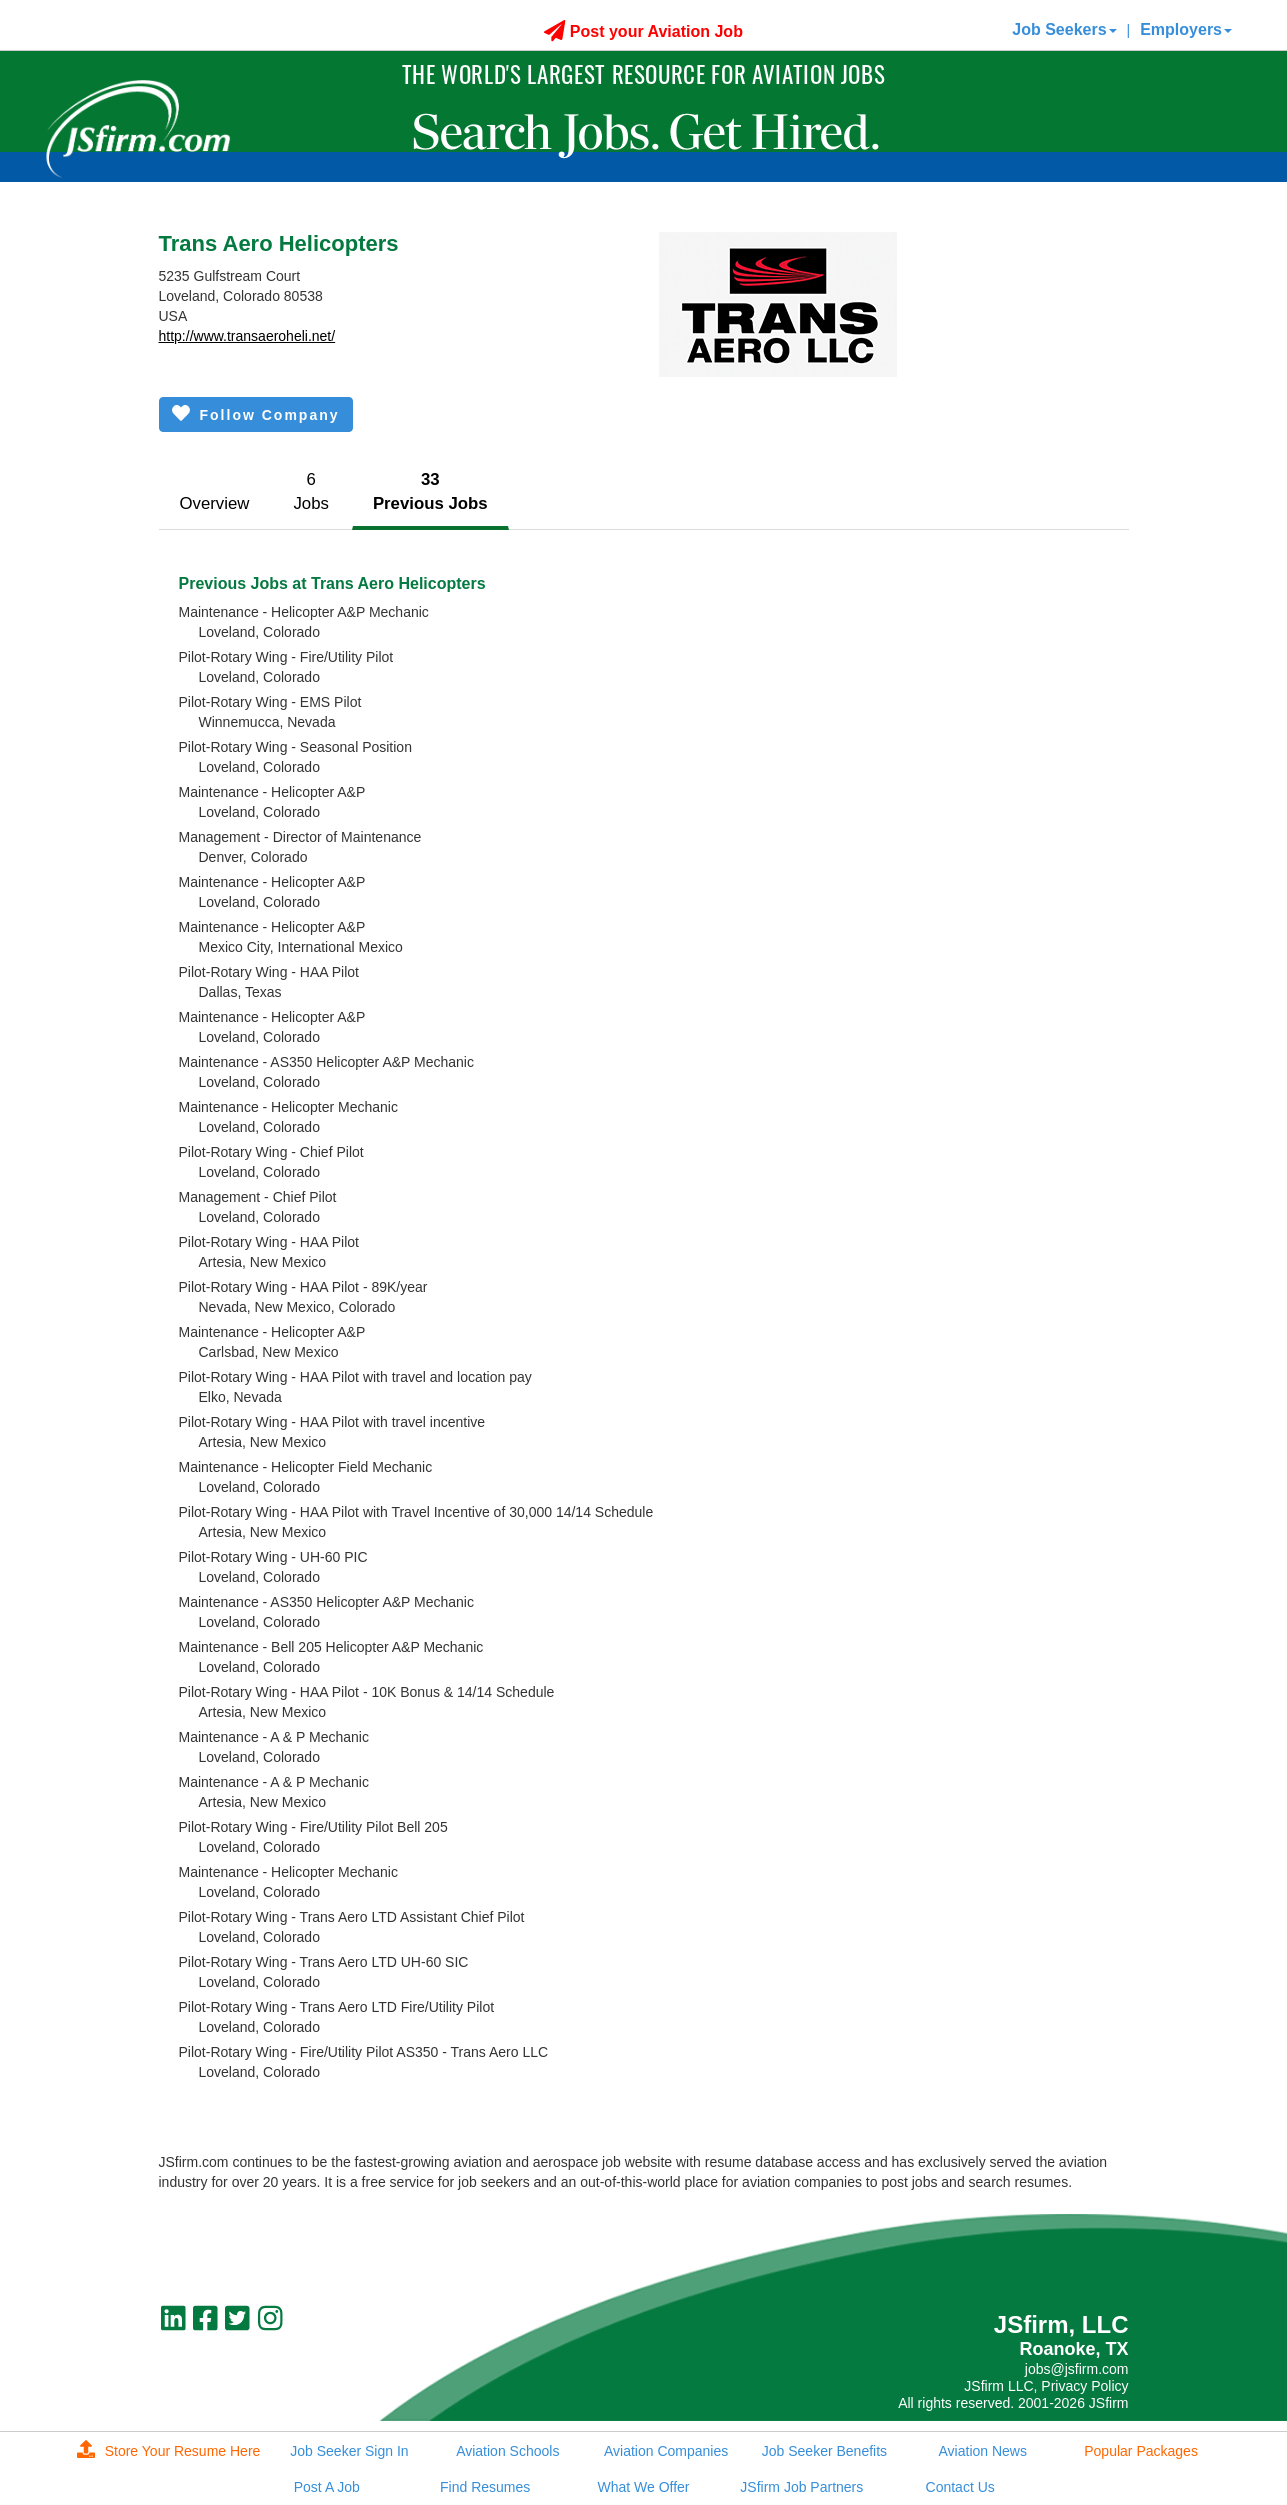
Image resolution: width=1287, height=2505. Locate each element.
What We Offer (643, 2487)
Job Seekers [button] (1064, 29)
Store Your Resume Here (169, 2451)
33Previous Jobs (430, 491)
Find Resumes (485, 2487)
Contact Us (960, 2487)
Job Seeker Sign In (349, 2451)
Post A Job (327, 2487)
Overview (215, 503)
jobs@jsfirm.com (1077, 2369)
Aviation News (983, 2451)
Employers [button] (1186, 29)
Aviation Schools (507, 2451)
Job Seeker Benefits (824, 2451)
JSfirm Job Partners (801, 2487)
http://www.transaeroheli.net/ (247, 336)
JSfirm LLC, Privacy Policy (1046, 2386)
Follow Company (256, 413)
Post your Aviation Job (643, 31)
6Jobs (310, 491)
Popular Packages (1141, 2451)
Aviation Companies (666, 2451)
